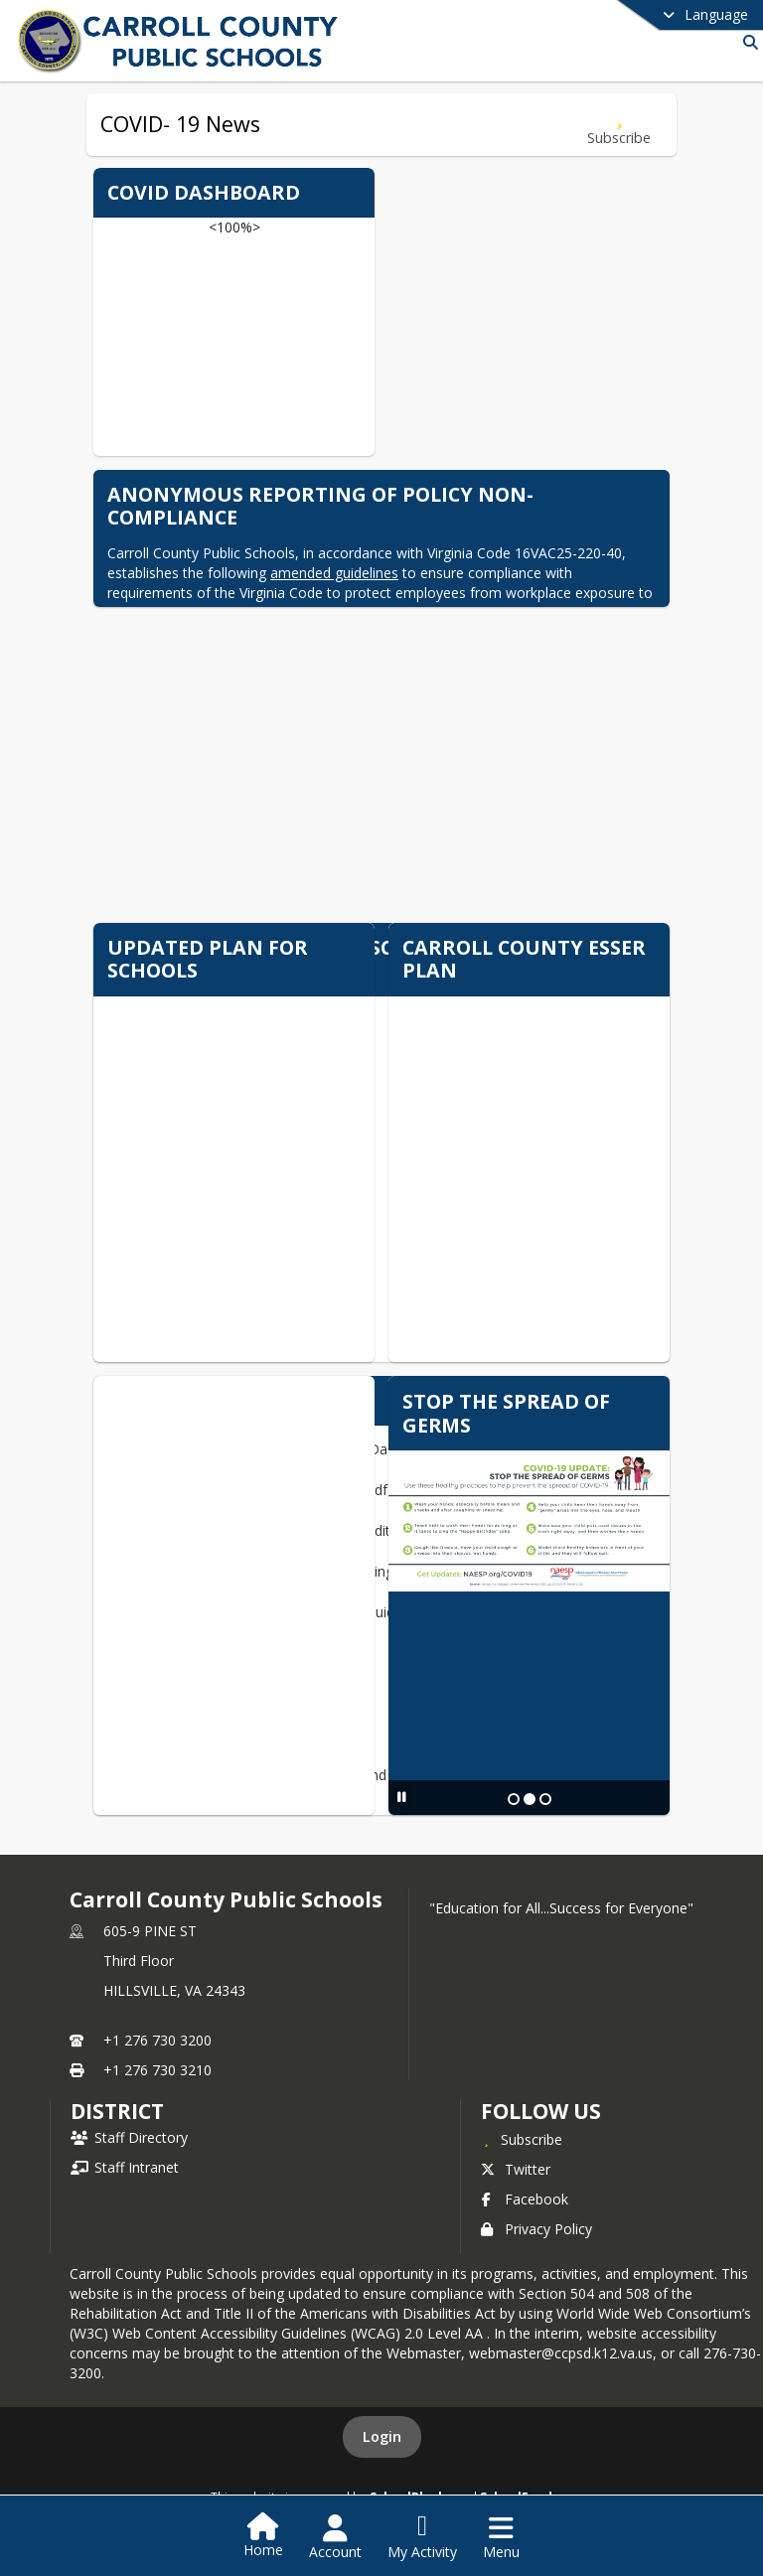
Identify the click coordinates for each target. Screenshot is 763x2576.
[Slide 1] (514, 1799)
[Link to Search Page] (746, 42)
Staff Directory (129, 2137)
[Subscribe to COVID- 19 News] (619, 124)
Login (382, 2436)
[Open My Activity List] (422, 2537)
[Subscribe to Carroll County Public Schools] (521, 2139)
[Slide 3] (545, 1799)
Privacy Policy (536, 2228)
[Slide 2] (529, 1799)
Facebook (524, 2199)
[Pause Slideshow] (401, 1796)
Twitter (515, 2169)
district (117, 2111)
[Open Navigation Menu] (501, 2537)
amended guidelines (334, 572)
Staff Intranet (125, 2167)
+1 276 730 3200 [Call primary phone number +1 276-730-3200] (157, 2040)
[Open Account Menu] (335, 2537)
